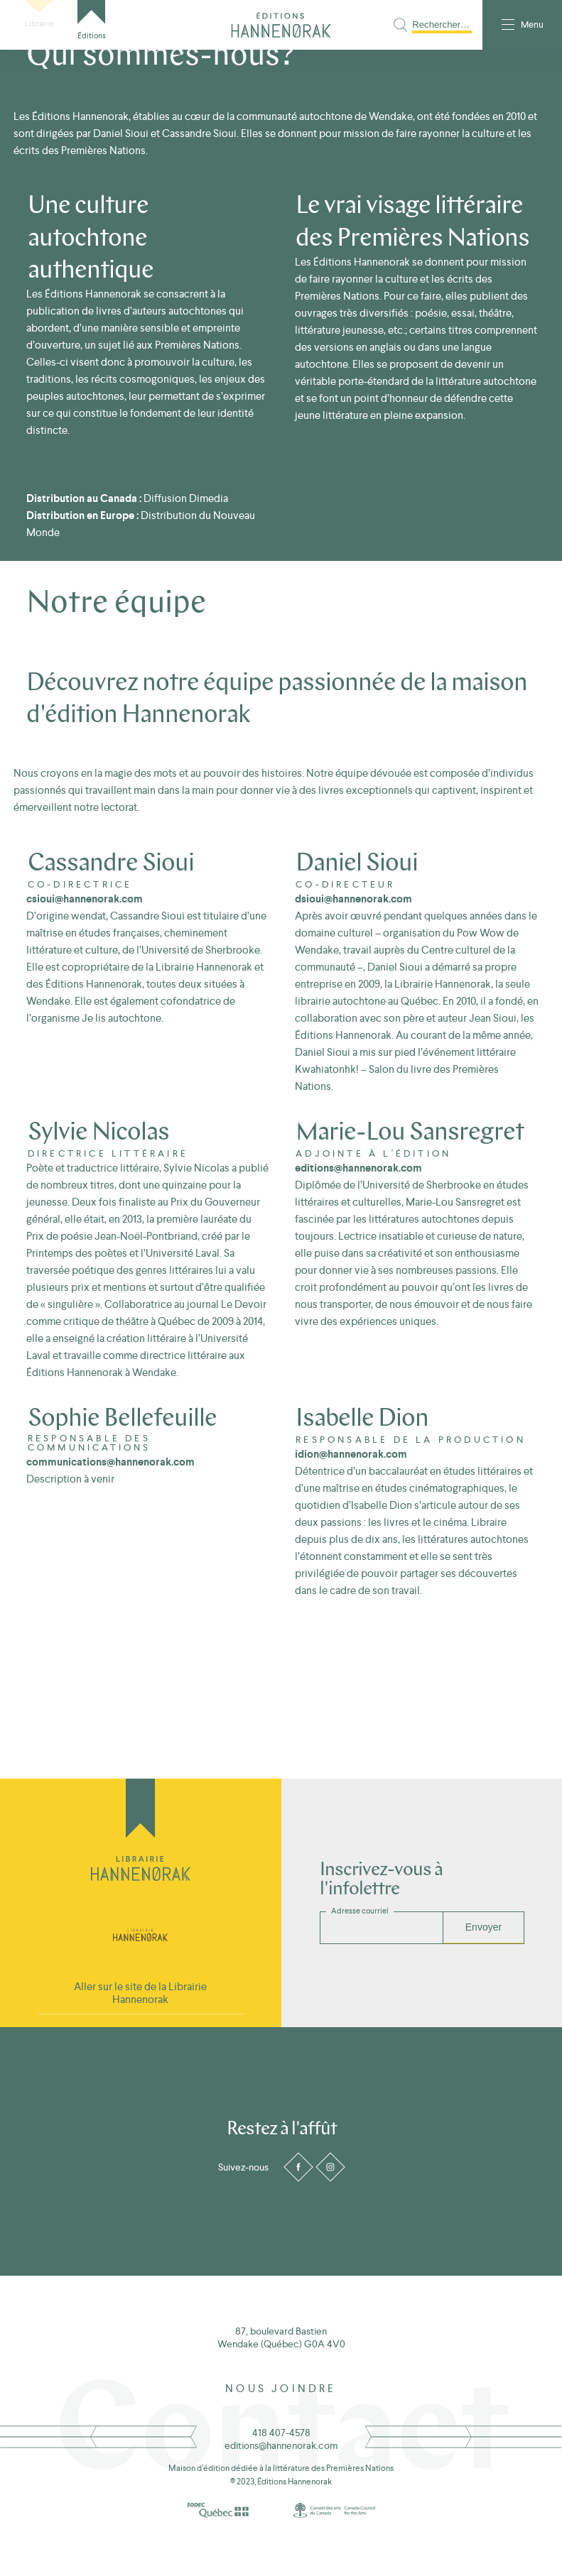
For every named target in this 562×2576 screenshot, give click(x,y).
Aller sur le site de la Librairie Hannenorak (140, 1993)
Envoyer (483, 1927)
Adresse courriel (360, 1911)
